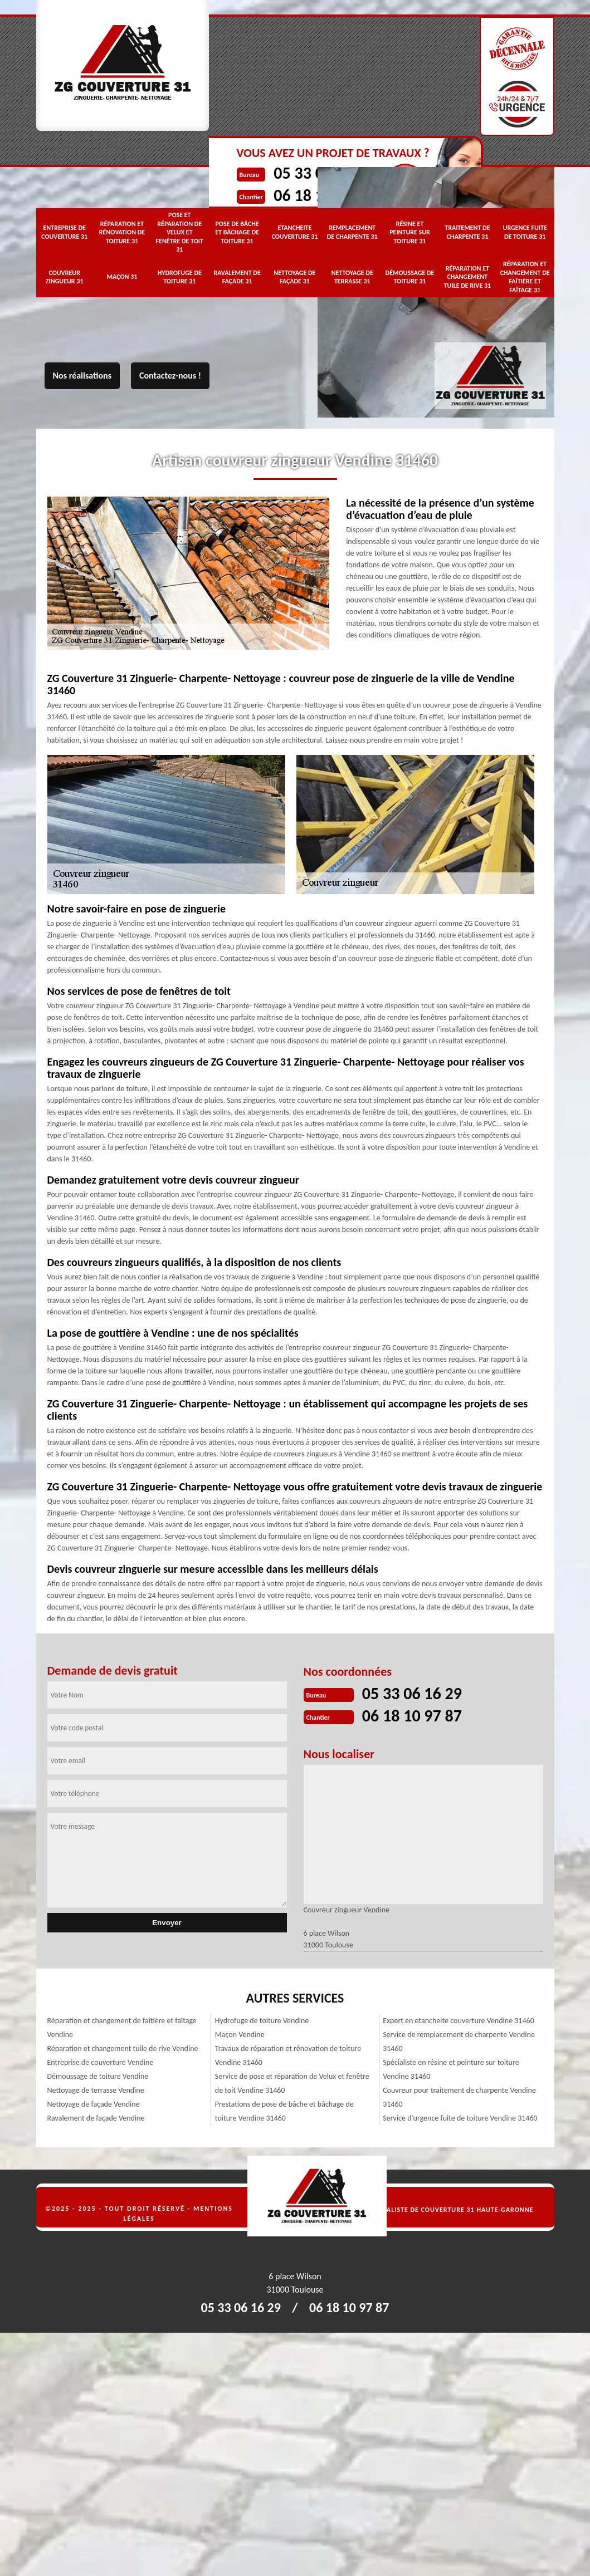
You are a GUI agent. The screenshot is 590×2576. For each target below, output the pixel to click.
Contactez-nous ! (170, 375)
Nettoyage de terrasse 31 (352, 277)
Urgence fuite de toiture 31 (525, 232)
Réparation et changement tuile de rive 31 (467, 277)
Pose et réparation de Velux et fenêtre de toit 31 (179, 232)
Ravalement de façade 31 (236, 277)
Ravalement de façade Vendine (96, 2118)
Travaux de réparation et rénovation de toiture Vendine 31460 (288, 2055)
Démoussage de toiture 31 (410, 277)
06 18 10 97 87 (412, 1715)
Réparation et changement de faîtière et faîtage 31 (525, 277)
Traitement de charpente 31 (467, 232)
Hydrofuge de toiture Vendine (262, 2020)
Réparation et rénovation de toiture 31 (122, 232)
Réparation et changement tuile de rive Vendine (122, 2048)
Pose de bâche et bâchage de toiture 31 (237, 232)
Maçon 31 (122, 277)
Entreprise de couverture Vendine (100, 2062)
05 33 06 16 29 (412, 1693)
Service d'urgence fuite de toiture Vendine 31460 (460, 2118)
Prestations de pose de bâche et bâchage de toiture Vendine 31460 (284, 2111)
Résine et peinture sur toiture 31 (409, 232)
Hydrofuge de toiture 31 (180, 277)
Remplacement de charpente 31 (352, 232)
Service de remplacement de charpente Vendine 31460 (459, 2041)
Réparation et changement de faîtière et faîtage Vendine (122, 2027)
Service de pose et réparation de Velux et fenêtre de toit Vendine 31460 (292, 2083)
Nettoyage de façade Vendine (93, 2104)
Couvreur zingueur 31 (65, 277)
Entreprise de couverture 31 (64, 232)
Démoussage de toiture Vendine (98, 2076)
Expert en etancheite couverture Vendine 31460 (458, 2020)
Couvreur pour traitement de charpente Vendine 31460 (459, 2097)
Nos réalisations (82, 375)
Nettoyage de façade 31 (294, 277)
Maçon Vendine (240, 2034)
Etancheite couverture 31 (294, 232)
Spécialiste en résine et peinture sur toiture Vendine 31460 (451, 2069)
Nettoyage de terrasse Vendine (95, 2090)
